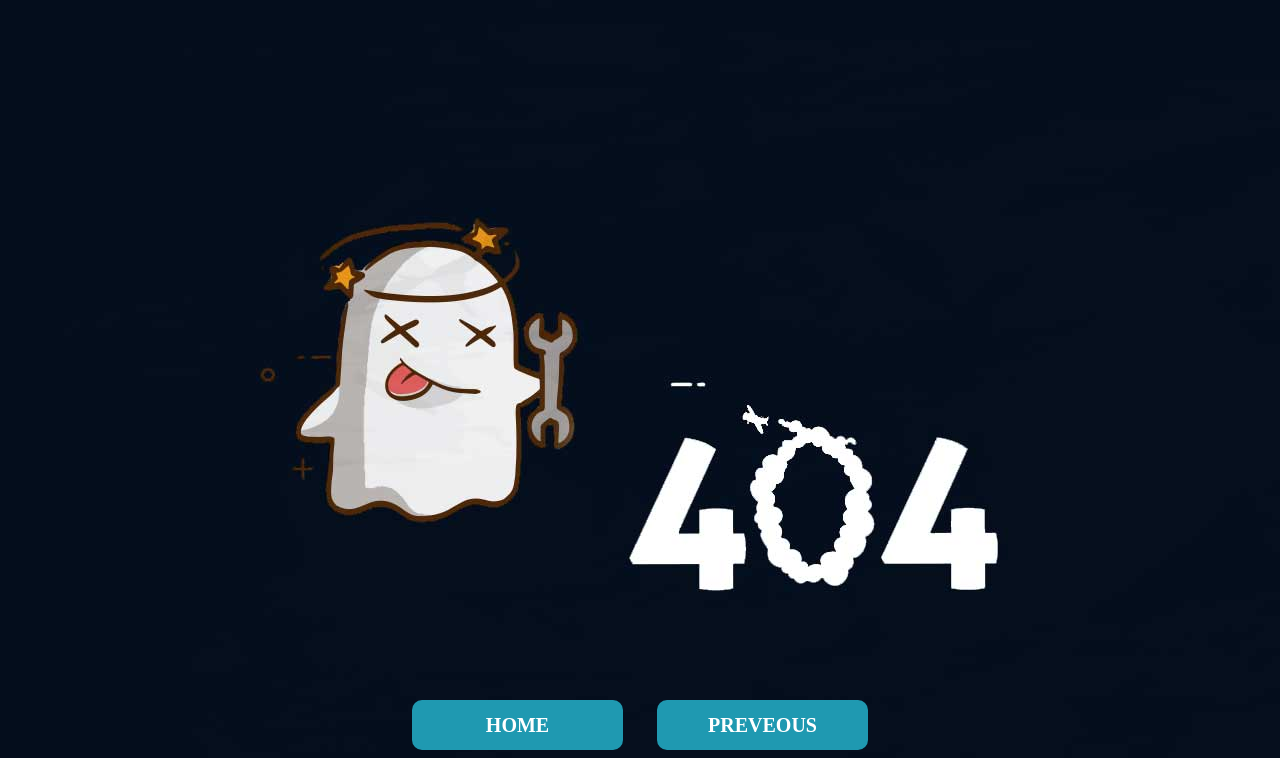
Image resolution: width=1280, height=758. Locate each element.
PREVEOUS (762, 725)
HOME (517, 725)
